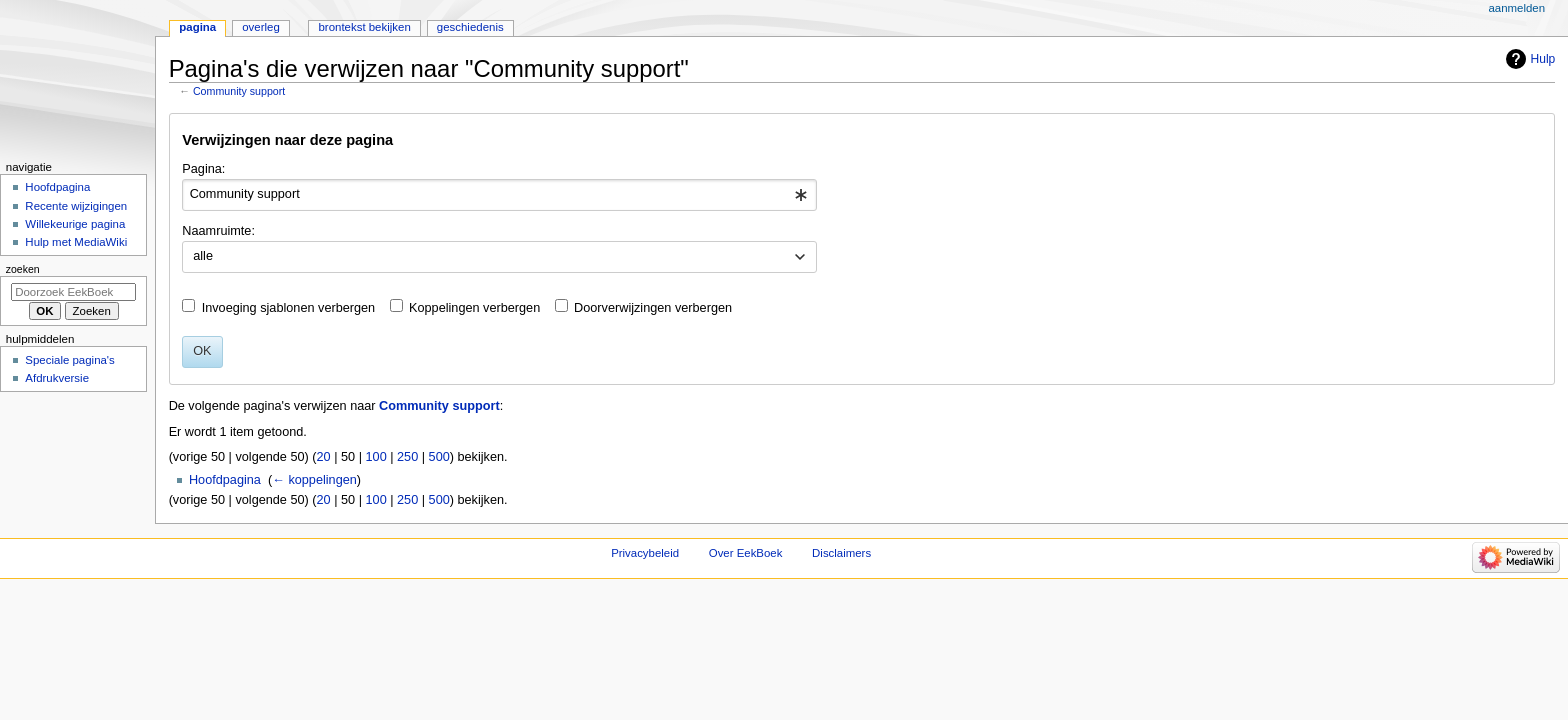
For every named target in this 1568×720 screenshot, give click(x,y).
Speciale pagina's (69, 360)
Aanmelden (1516, 8)
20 (324, 457)
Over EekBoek (746, 553)
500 (439, 457)
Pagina (197, 27)
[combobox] (499, 195)
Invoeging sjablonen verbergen (289, 308)
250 (407, 457)
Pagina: (203, 169)
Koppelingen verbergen (474, 308)
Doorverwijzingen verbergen (653, 308)
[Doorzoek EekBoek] (73, 292)
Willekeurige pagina (75, 224)
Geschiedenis (470, 27)
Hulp (1543, 59)
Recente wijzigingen (76, 206)
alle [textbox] (203, 256)
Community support (239, 91)
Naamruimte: (218, 231)
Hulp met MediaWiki (76, 242)
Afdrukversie (57, 378)
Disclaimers (841, 553)
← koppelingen (314, 480)
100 (376, 457)
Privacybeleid (645, 553)
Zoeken (23, 269)
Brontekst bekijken (364, 27)
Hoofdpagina (225, 480)
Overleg (261, 27)
